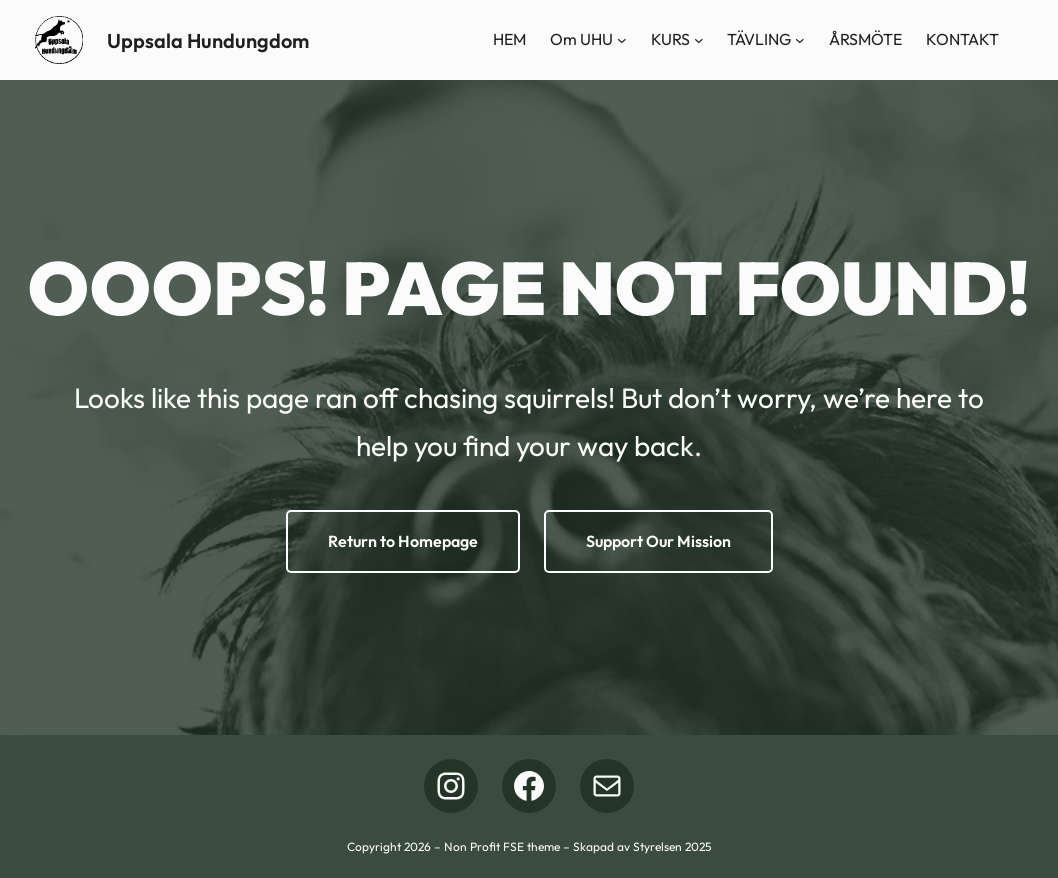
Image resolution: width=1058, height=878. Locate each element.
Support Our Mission (658, 541)
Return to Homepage (403, 541)
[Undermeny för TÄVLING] (800, 40)
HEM (509, 39)
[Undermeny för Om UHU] (622, 40)
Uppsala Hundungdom (208, 40)
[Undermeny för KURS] (699, 40)
